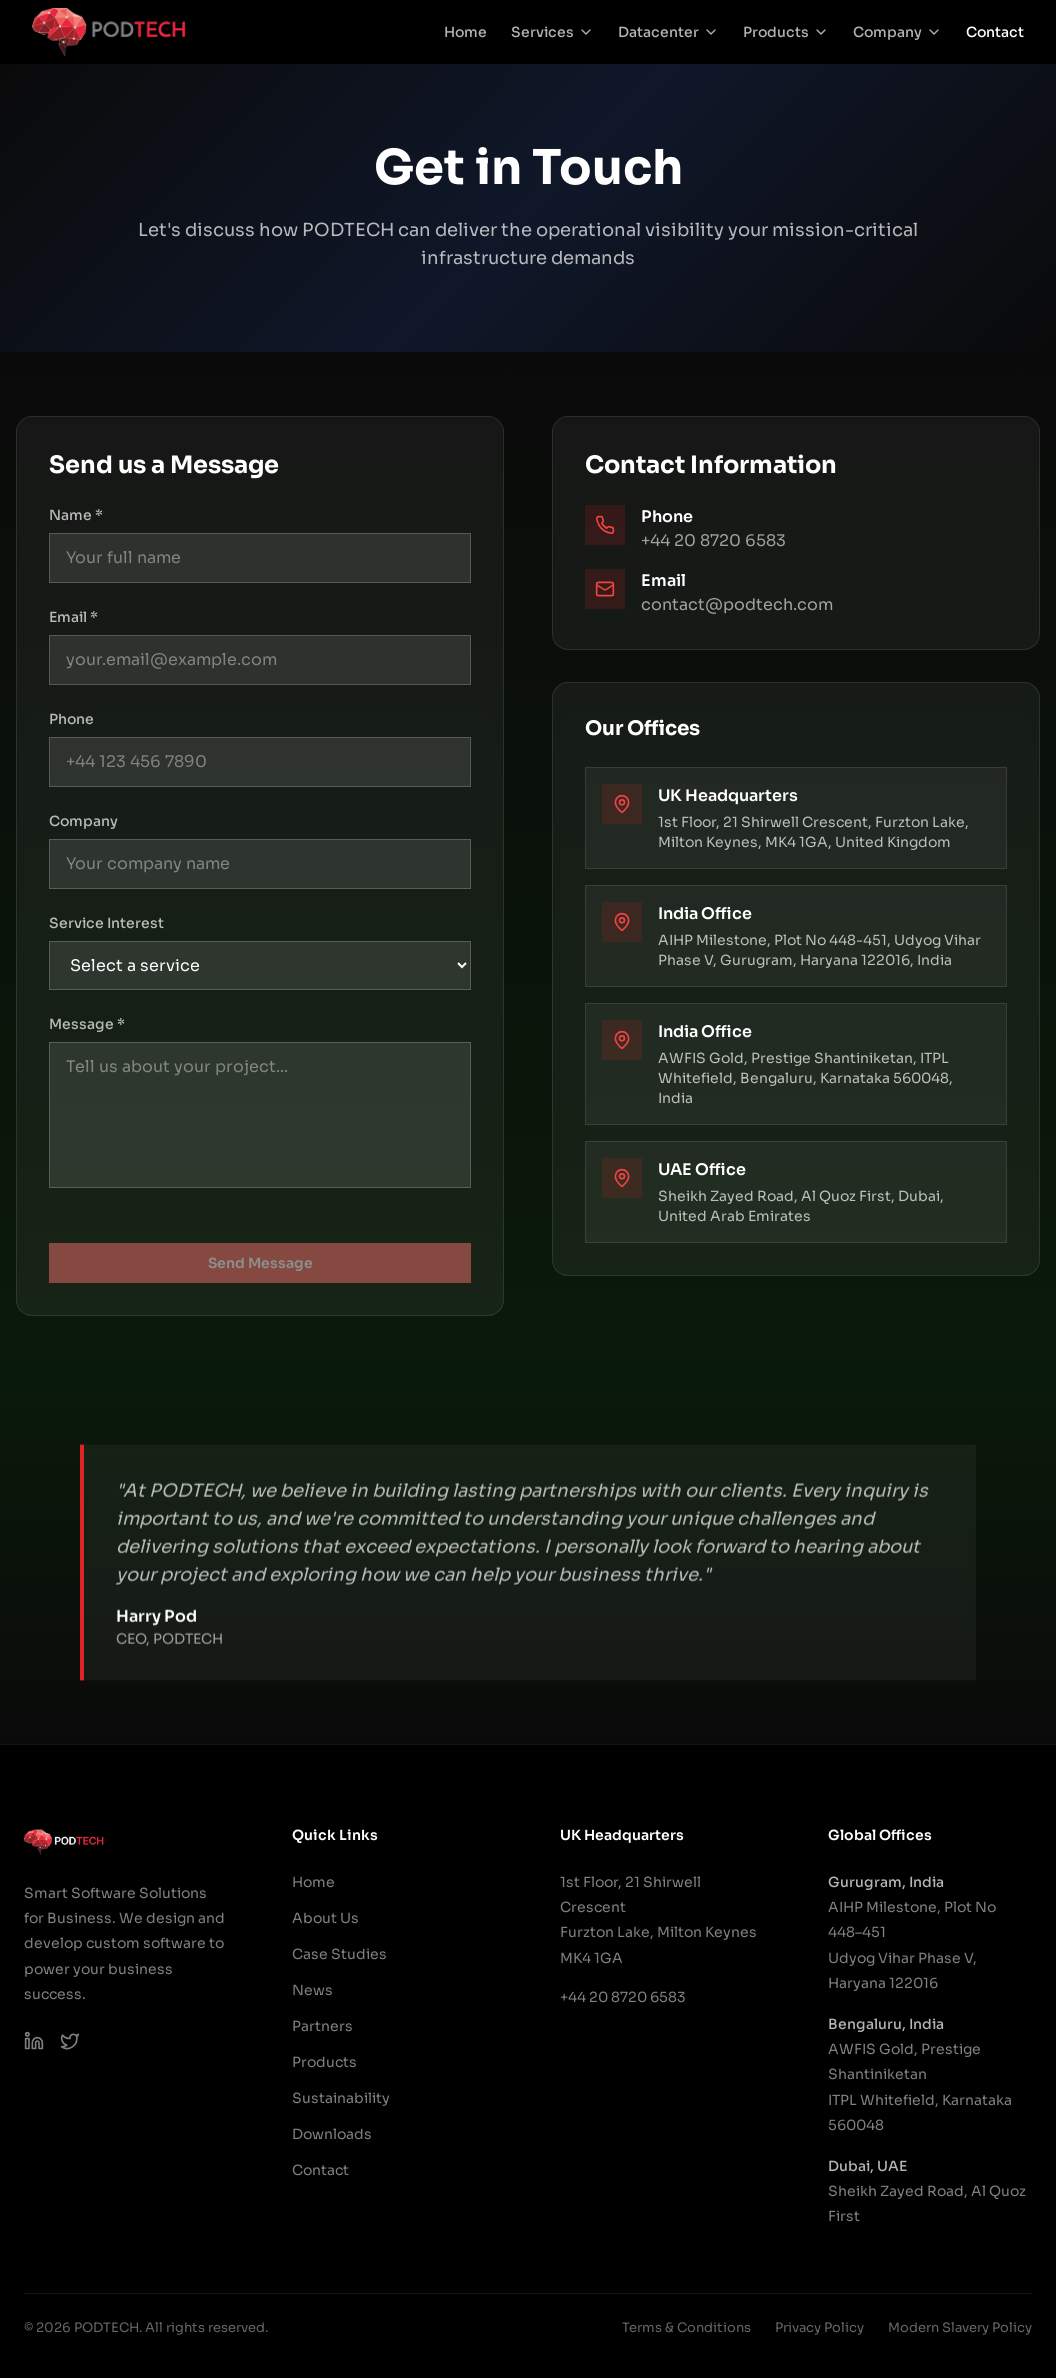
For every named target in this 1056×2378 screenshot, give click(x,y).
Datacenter (668, 32)
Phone (71, 719)
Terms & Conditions (686, 2327)
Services (552, 32)
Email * (73, 617)
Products (786, 32)
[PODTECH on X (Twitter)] (70, 2041)
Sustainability (341, 2098)
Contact (995, 32)
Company (897, 32)
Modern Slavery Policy (960, 2327)
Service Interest (106, 923)
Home (465, 32)
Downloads (332, 2134)
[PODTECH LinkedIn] (34, 2041)
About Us (325, 1918)
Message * (87, 1024)
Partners (322, 2026)
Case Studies (339, 1954)
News (312, 1990)
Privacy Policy (819, 2327)
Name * (76, 515)
